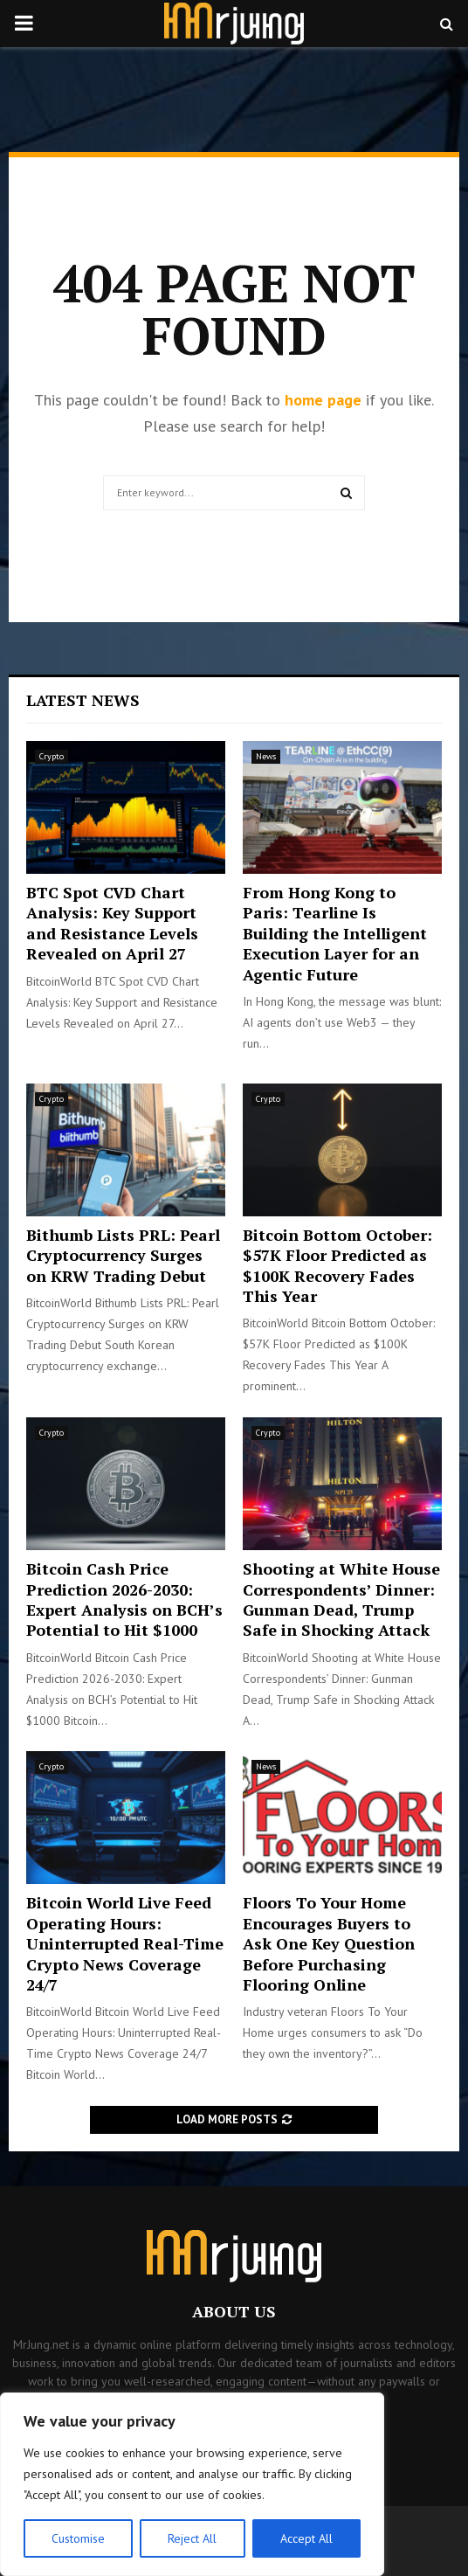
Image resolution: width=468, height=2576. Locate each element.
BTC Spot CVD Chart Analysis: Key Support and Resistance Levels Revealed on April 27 (112, 923)
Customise (78, 2538)
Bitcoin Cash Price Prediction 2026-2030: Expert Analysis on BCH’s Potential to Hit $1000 (124, 1599)
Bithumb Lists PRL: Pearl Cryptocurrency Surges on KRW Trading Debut (123, 1255)
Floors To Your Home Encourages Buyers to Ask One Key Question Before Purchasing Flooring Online (329, 1943)
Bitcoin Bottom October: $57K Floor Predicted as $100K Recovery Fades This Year (337, 1265)
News (266, 756)
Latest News (83, 699)
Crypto (51, 756)
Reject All (192, 2538)
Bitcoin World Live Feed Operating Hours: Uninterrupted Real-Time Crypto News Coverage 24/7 (125, 1943)
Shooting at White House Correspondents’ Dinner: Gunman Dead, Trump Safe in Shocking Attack (341, 1599)
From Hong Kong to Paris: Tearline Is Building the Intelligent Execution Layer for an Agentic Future (335, 933)
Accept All (306, 2538)
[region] (192, 2484)
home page (323, 400)
